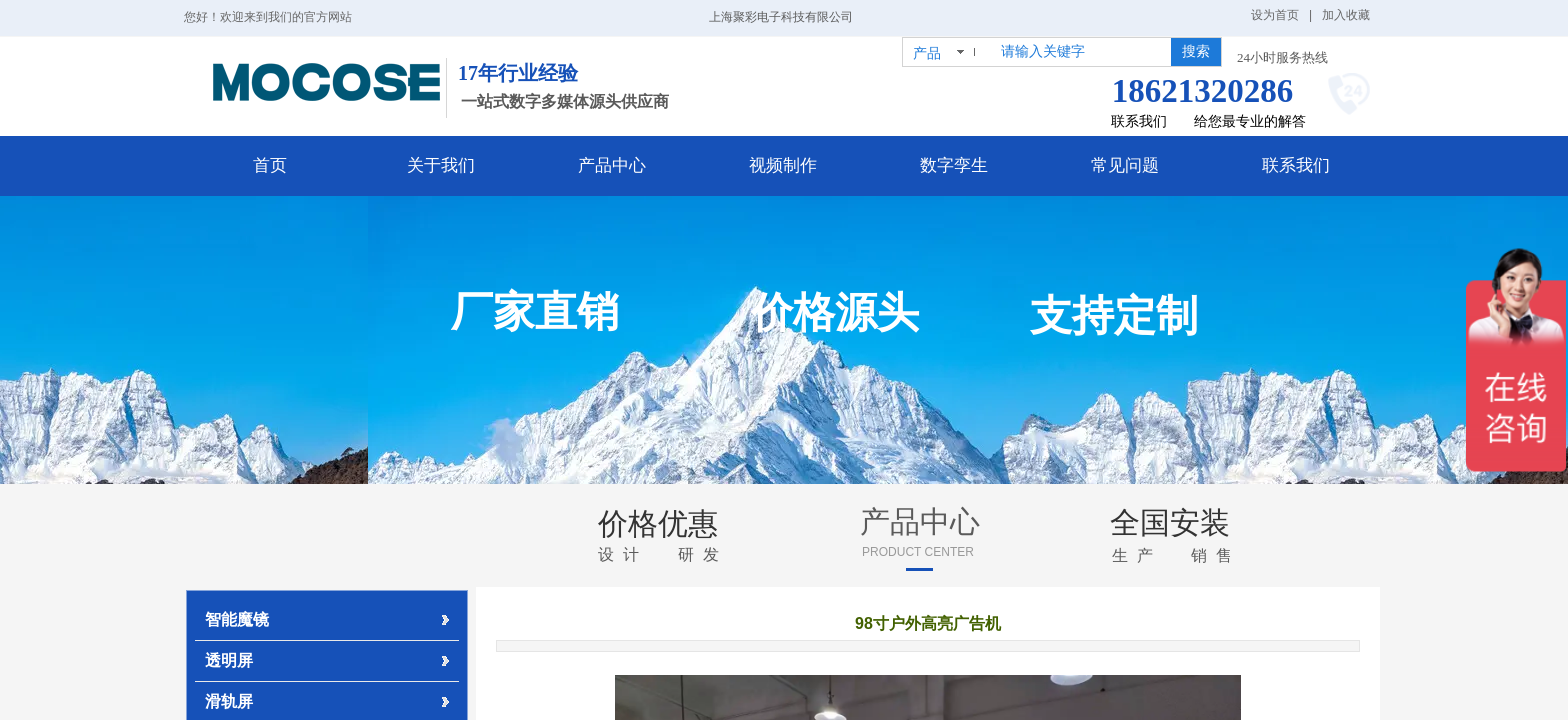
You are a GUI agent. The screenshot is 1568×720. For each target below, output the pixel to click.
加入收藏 (1346, 15)
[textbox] (1082, 52)
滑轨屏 (229, 701)
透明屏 (229, 660)
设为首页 (1275, 15)
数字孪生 (954, 165)
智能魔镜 (237, 619)
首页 (270, 165)
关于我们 (441, 165)
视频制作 (783, 165)
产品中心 (612, 165)
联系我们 (1296, 165)
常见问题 (1125, 165)
